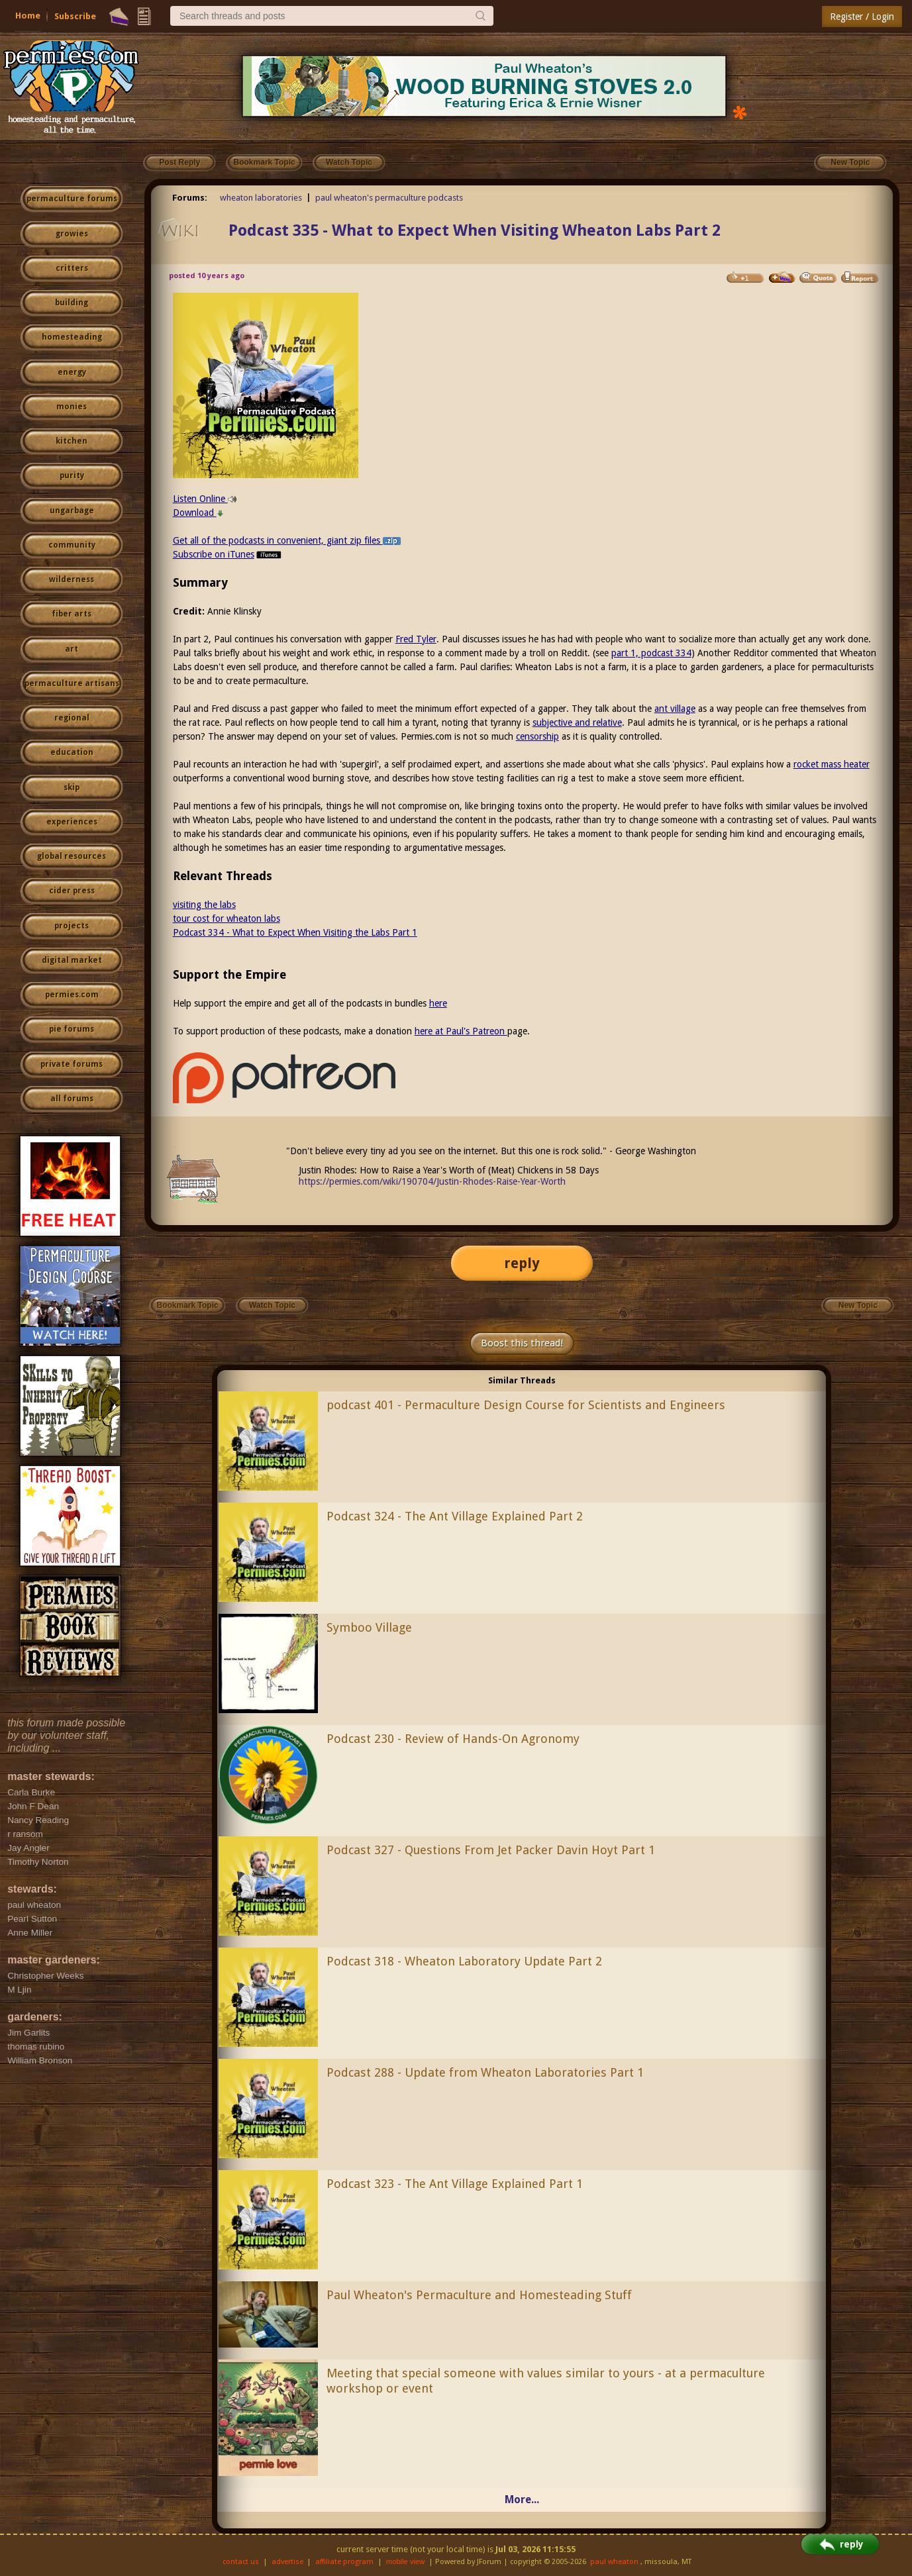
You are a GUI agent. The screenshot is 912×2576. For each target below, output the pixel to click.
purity (72, 475)
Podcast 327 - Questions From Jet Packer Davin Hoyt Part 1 (491, 1850)
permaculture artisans (72, 683)
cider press (72, 890)
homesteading (72, 337)
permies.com (72, 994)
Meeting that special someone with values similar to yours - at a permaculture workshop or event (546, 2380)
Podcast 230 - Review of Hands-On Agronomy (453, 1739)
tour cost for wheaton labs (226, 918)
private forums (71, 1064)
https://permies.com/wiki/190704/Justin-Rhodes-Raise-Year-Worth (432, 1181)
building (71, 302)
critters (72, 268)
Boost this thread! (522, 1343)
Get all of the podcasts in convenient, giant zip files (287, 540)
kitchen (71, 441)
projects (71, 925)
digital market (72, 960)
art (71, 649)
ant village (674, 708)
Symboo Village (369, 1627)
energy (72, 372)
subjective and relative (577, 722)
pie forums (71, 1029)
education (71, 752)
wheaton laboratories (261, 198)
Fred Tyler (415, 639)
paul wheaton (614, 2561)
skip (71, 787)
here (438, 1003)
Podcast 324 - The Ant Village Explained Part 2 (455, 1516)
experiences (71, 821)
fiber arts (71, 614)
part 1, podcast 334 (651, 653)
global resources (71, 856)
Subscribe (75, 16)
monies (71, 406)
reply (522, 1263)
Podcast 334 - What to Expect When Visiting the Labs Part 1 (295, 932)
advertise (287, 2561)
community (71, 545)
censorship (537, 736)
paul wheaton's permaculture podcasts (389, 198)
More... (522, 2499)
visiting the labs (204, 904)
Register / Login (862, 16)
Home (27, 16)
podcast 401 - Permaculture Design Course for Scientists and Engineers (526, 1405)
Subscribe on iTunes (228, 554)
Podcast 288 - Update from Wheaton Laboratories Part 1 (485, 2072)
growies (72, 233)
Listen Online (205, 498)
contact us (241, 2561)
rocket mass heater (831, 764)
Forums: (189, 198)
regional (71, 717)
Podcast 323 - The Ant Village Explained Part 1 (455, 2184)
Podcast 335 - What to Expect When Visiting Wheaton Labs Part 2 (474, 230)
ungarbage (72, 510)
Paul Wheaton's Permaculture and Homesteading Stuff (479, 2295)
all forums (71, 1098)
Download (198, 512)
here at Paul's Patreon (461, 1031)
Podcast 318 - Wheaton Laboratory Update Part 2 (464, 1961)
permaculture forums (71, 198)
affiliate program (344, 2561)
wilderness (71, 579)
